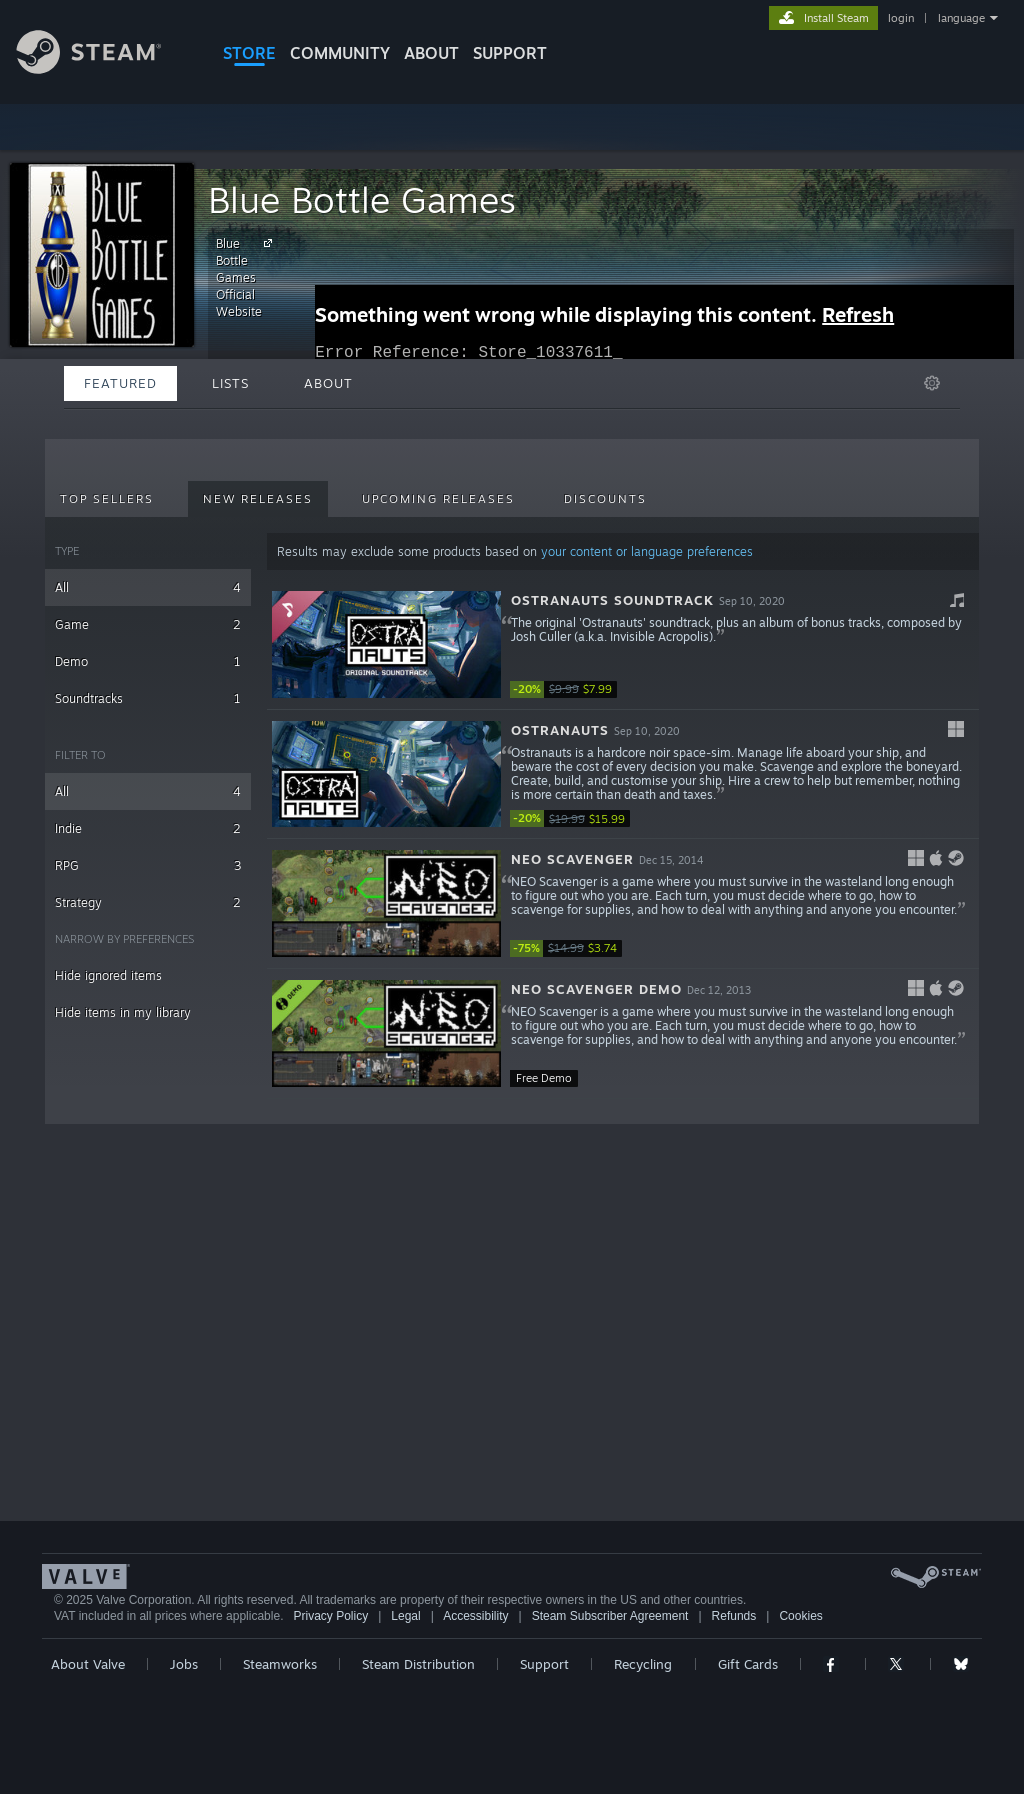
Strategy (148, 902)
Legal (405, 1616)
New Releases (258, 499)
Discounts (605, 499)
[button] (623, 645)
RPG (148, 865)
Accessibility (475, 1616)
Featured (120, 383)
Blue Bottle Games (362, 199)
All (148, 587)
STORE (249, 53)
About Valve (88, 1664)
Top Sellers (107, 499)
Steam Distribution (418, 1664)
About (431, 53)
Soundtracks (148, 698)
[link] (570, 689)
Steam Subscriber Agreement (610, 1616)
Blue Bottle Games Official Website (247, 277)
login (901, 18)
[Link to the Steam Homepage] (104, 68)
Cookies (800, 1616)
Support (544, 1664)
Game (148, 624)
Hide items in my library (123, 1012)
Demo (148, 661)
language (961, 18)
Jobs (184, 1664)
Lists (230, 383)
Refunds (734, 1616)
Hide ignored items (108, 975)
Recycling (643, 1664)
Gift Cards (748, 1664)
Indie (148, 828)
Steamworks (280, 1664)
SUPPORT (510, 53)
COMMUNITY (340, 53)
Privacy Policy (330, 1616)
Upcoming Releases (438, 499)
